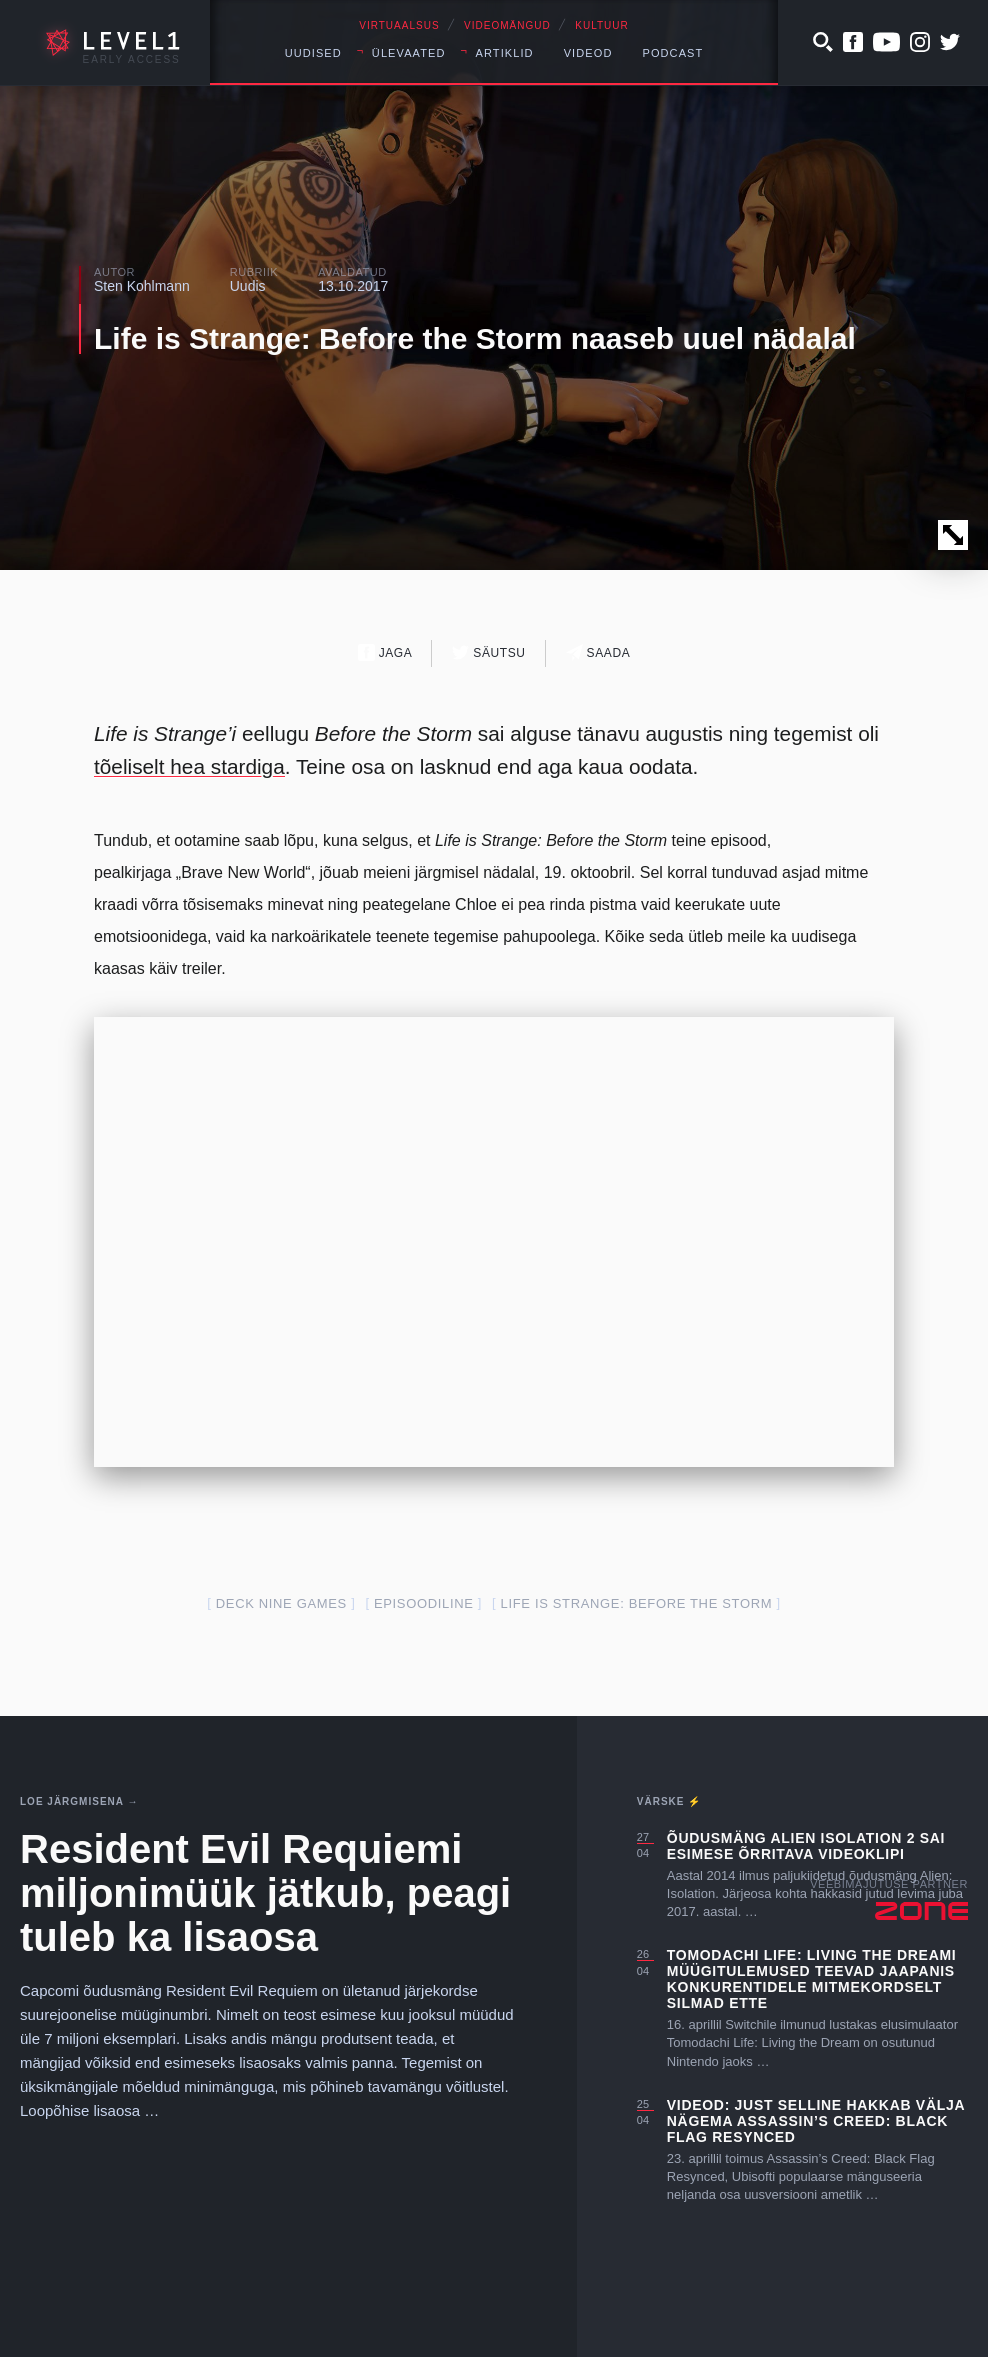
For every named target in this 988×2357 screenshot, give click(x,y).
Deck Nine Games (281, 1603)
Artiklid (505, 53)
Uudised (313, 53)
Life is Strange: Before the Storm (637, 1603)
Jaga (385, 652)
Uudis (248, 286)
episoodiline (424, 1603)
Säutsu (488, 652)
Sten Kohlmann (142, 286)
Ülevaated (409, 53)
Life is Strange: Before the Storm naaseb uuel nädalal (475, 338)
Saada (598, 652)
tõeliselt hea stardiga (189, 766)
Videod (588, 53)
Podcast (672, 53)
